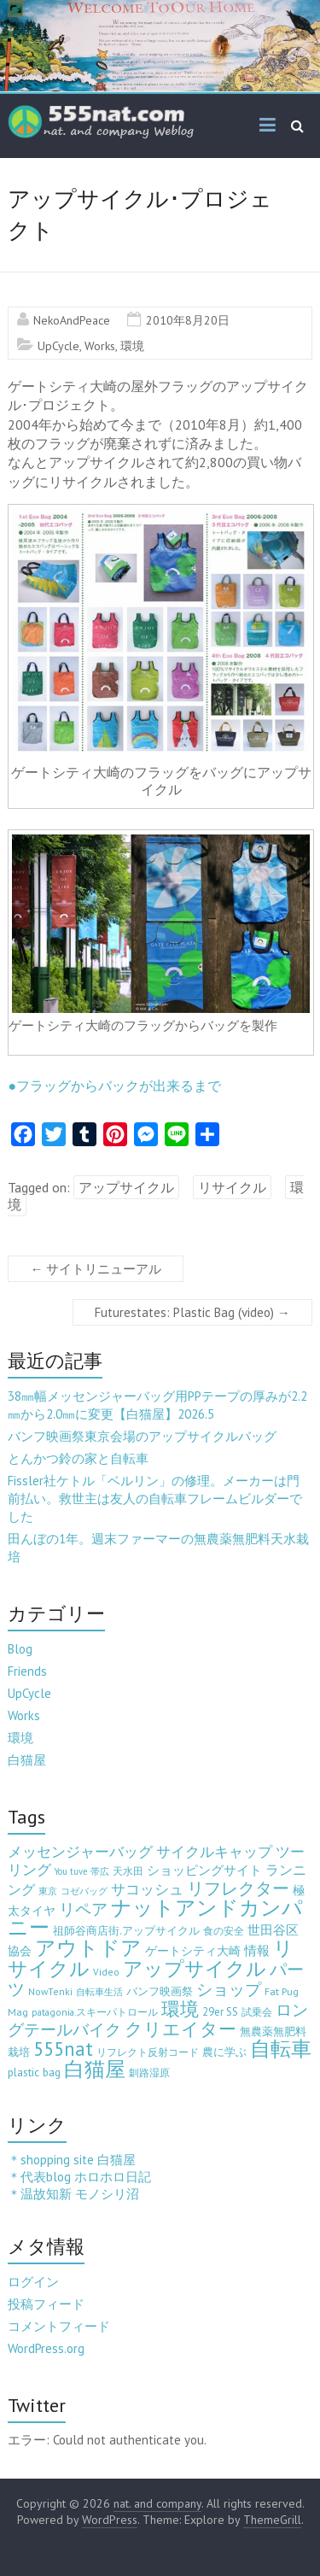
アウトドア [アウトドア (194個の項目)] (88, 1948)
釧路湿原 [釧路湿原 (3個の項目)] (149, 2072)
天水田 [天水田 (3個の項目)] (128, 1871)
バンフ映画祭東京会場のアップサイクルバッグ (142, 1436)
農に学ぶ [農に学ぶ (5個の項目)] (224, 2052)
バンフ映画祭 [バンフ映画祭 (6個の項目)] (159, 1991)
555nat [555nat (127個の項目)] (63, 2048)
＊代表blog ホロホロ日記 (79, 2177)
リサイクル (232, 1187)
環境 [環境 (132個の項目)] (180, 2008)
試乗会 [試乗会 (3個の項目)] (256, 2011)
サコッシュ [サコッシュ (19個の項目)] (147, 1889)
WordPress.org (46, 2348)
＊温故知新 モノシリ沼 (73, 2194)
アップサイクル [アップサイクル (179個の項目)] (194, 1968)
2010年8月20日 (188, 320)
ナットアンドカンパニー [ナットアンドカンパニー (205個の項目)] (155, 1917)
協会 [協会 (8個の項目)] (20, 1950)
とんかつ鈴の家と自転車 (78, 1458)
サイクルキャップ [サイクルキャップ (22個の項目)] (214, 1851)
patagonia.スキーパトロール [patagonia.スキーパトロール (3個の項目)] (95, 2011)
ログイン (33, 2282)
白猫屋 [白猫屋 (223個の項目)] (94, 2069)
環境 (132, 346)
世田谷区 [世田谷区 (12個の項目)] (273, 1930)
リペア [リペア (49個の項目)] (83, 1908)
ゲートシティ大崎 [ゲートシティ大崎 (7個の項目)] (193, 1950)
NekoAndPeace (71, 320)
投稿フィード (46, 2304)
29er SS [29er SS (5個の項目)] (220, 2012)
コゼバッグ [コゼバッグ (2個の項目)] (84, 1891)
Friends (27, 1671)
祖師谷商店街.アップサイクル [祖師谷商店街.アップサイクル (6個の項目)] (126, 1930)
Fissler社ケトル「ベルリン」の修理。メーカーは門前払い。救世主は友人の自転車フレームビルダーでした (155, 1498)
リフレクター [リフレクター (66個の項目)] (238, 1888)
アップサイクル (126, 1187)
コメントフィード (59, 2326)
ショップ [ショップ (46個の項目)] (228, 1989)
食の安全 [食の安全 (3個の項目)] (223, 1930)
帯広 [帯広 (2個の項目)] (99, 1871)
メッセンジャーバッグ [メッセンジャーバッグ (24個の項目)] (80, 1851)
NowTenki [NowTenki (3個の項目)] (50, 1991)
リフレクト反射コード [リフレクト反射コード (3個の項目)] (147, 2052)
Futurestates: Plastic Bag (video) (192, 1312)
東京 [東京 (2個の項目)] (47, 1891)
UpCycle (58, 346)
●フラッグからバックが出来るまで (114, 1085)
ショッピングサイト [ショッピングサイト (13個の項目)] (204, 1869)
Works (99, 346)
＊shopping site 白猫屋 (72, 2160)
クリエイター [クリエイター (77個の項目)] (180, 2028)
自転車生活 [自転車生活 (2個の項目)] (99, 1992)
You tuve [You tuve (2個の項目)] (71, 1871)
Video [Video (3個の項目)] (106, 1971)
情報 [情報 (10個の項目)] (257, 1950)
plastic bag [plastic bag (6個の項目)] (34, 2072)
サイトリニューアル (95, 1269)
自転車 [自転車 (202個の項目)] (280, 2048)
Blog (20, 1649)
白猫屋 (27, 1760)
